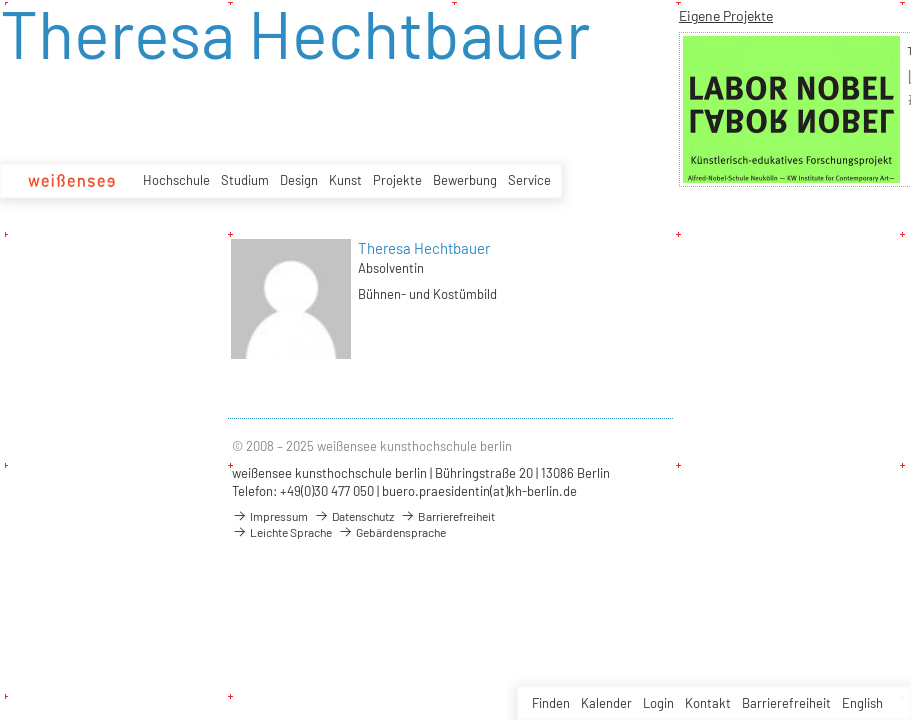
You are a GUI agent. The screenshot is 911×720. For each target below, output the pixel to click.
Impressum (270, 516)
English (862, 703)
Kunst (345, 180)
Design (299, 180)
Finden (551, 703)
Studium (245, 180)
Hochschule (176, 180)
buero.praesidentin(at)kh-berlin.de (479, 491)
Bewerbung (465, 180)
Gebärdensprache (392, 532)
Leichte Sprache (282, 532)
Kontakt (708, 703)
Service (529, 180)
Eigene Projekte (726, 15)
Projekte (397, 180)
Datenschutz (354, 516)
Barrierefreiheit (786, 703)
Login (658, 703)
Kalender (606, 703)
